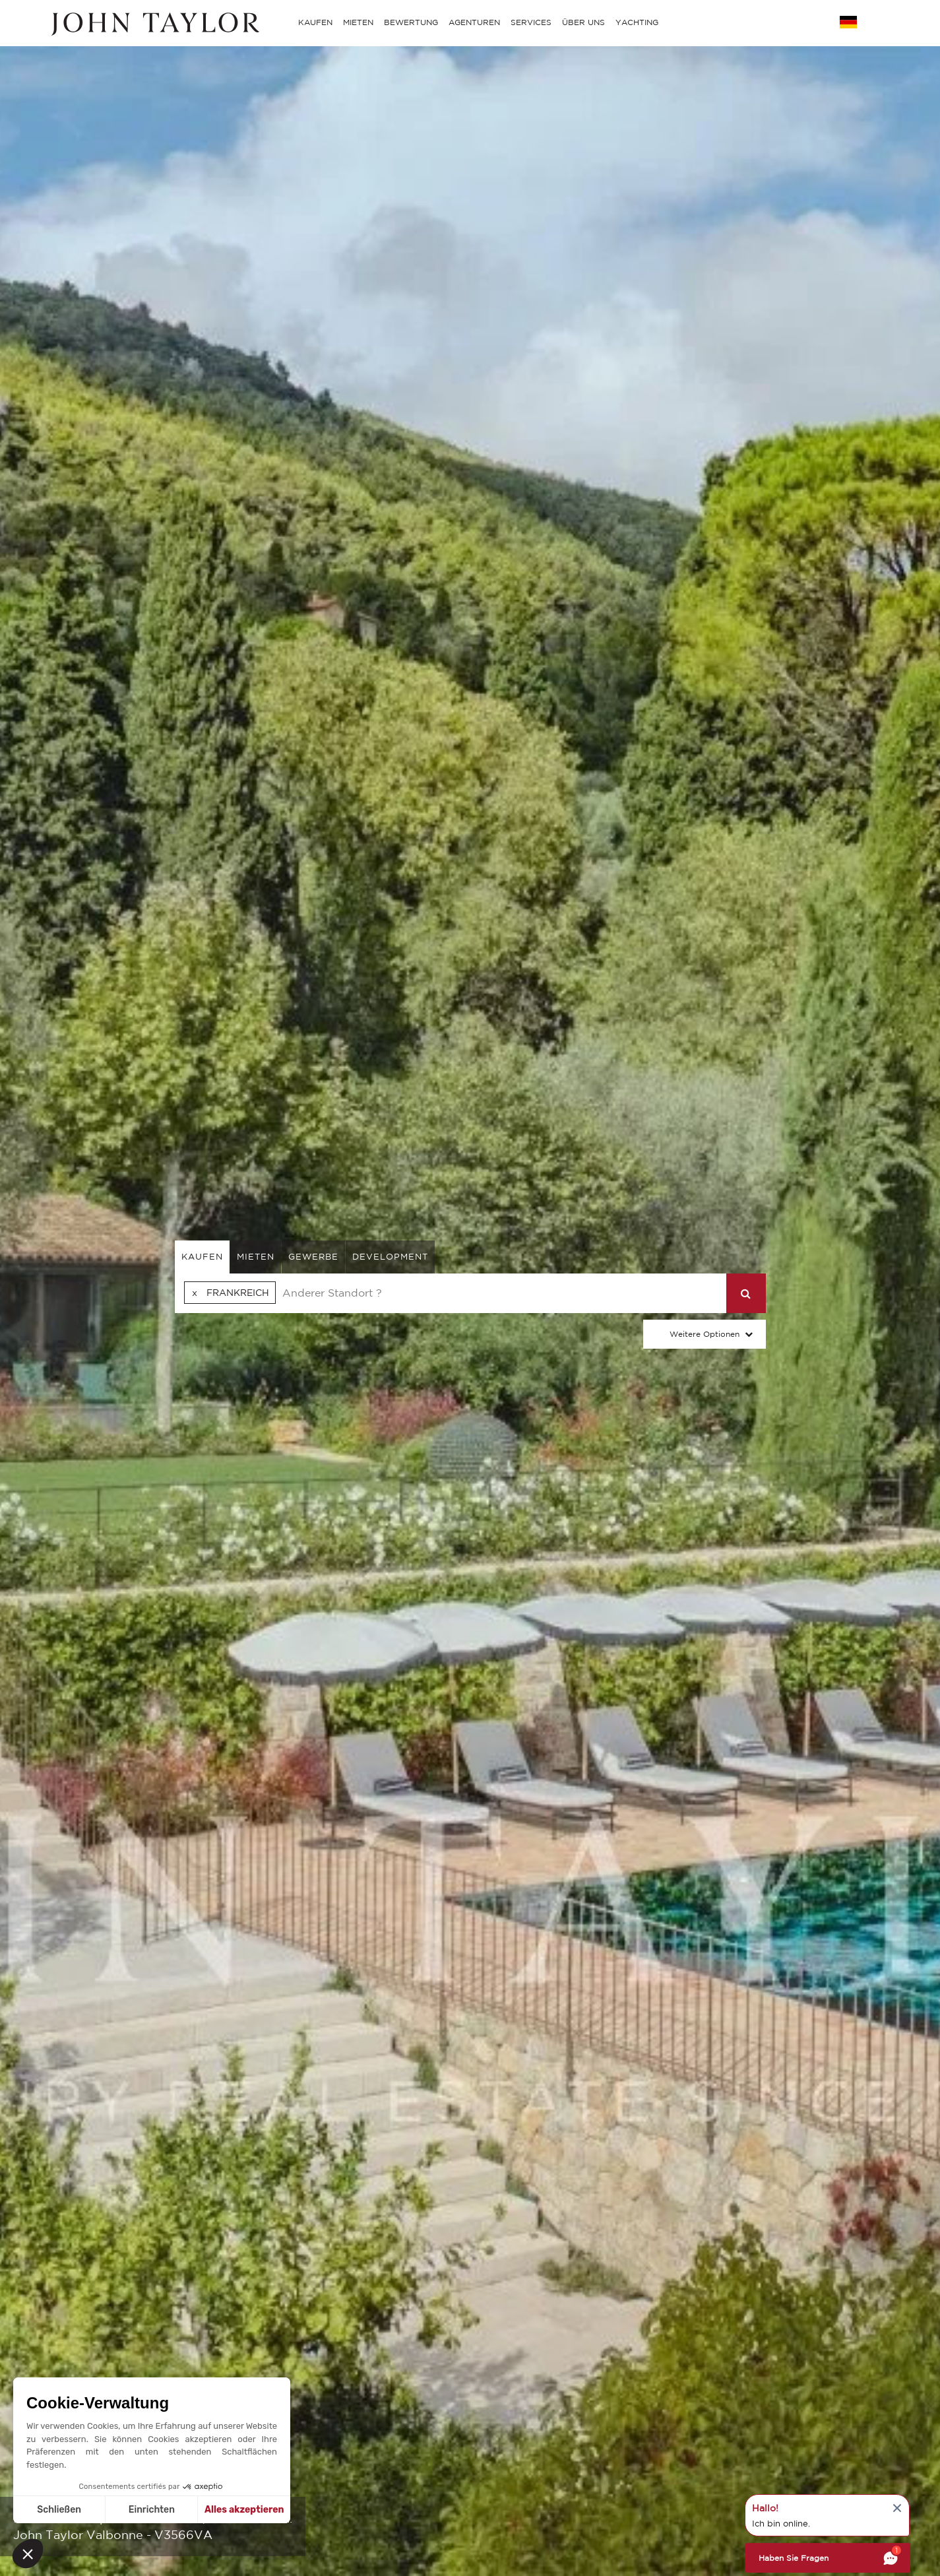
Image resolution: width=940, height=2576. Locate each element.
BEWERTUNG (411, 22)
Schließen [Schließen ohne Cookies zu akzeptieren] (59, 2509)
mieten (255, 1257)
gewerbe (313, 1257)
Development (390, 1257)
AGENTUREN (474, 22)
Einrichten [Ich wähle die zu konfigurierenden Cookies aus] (152, 2509)
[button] (28, 2553)
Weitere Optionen (704, 1334)
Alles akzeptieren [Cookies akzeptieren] (244, 2509)
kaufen (202, 1257)
